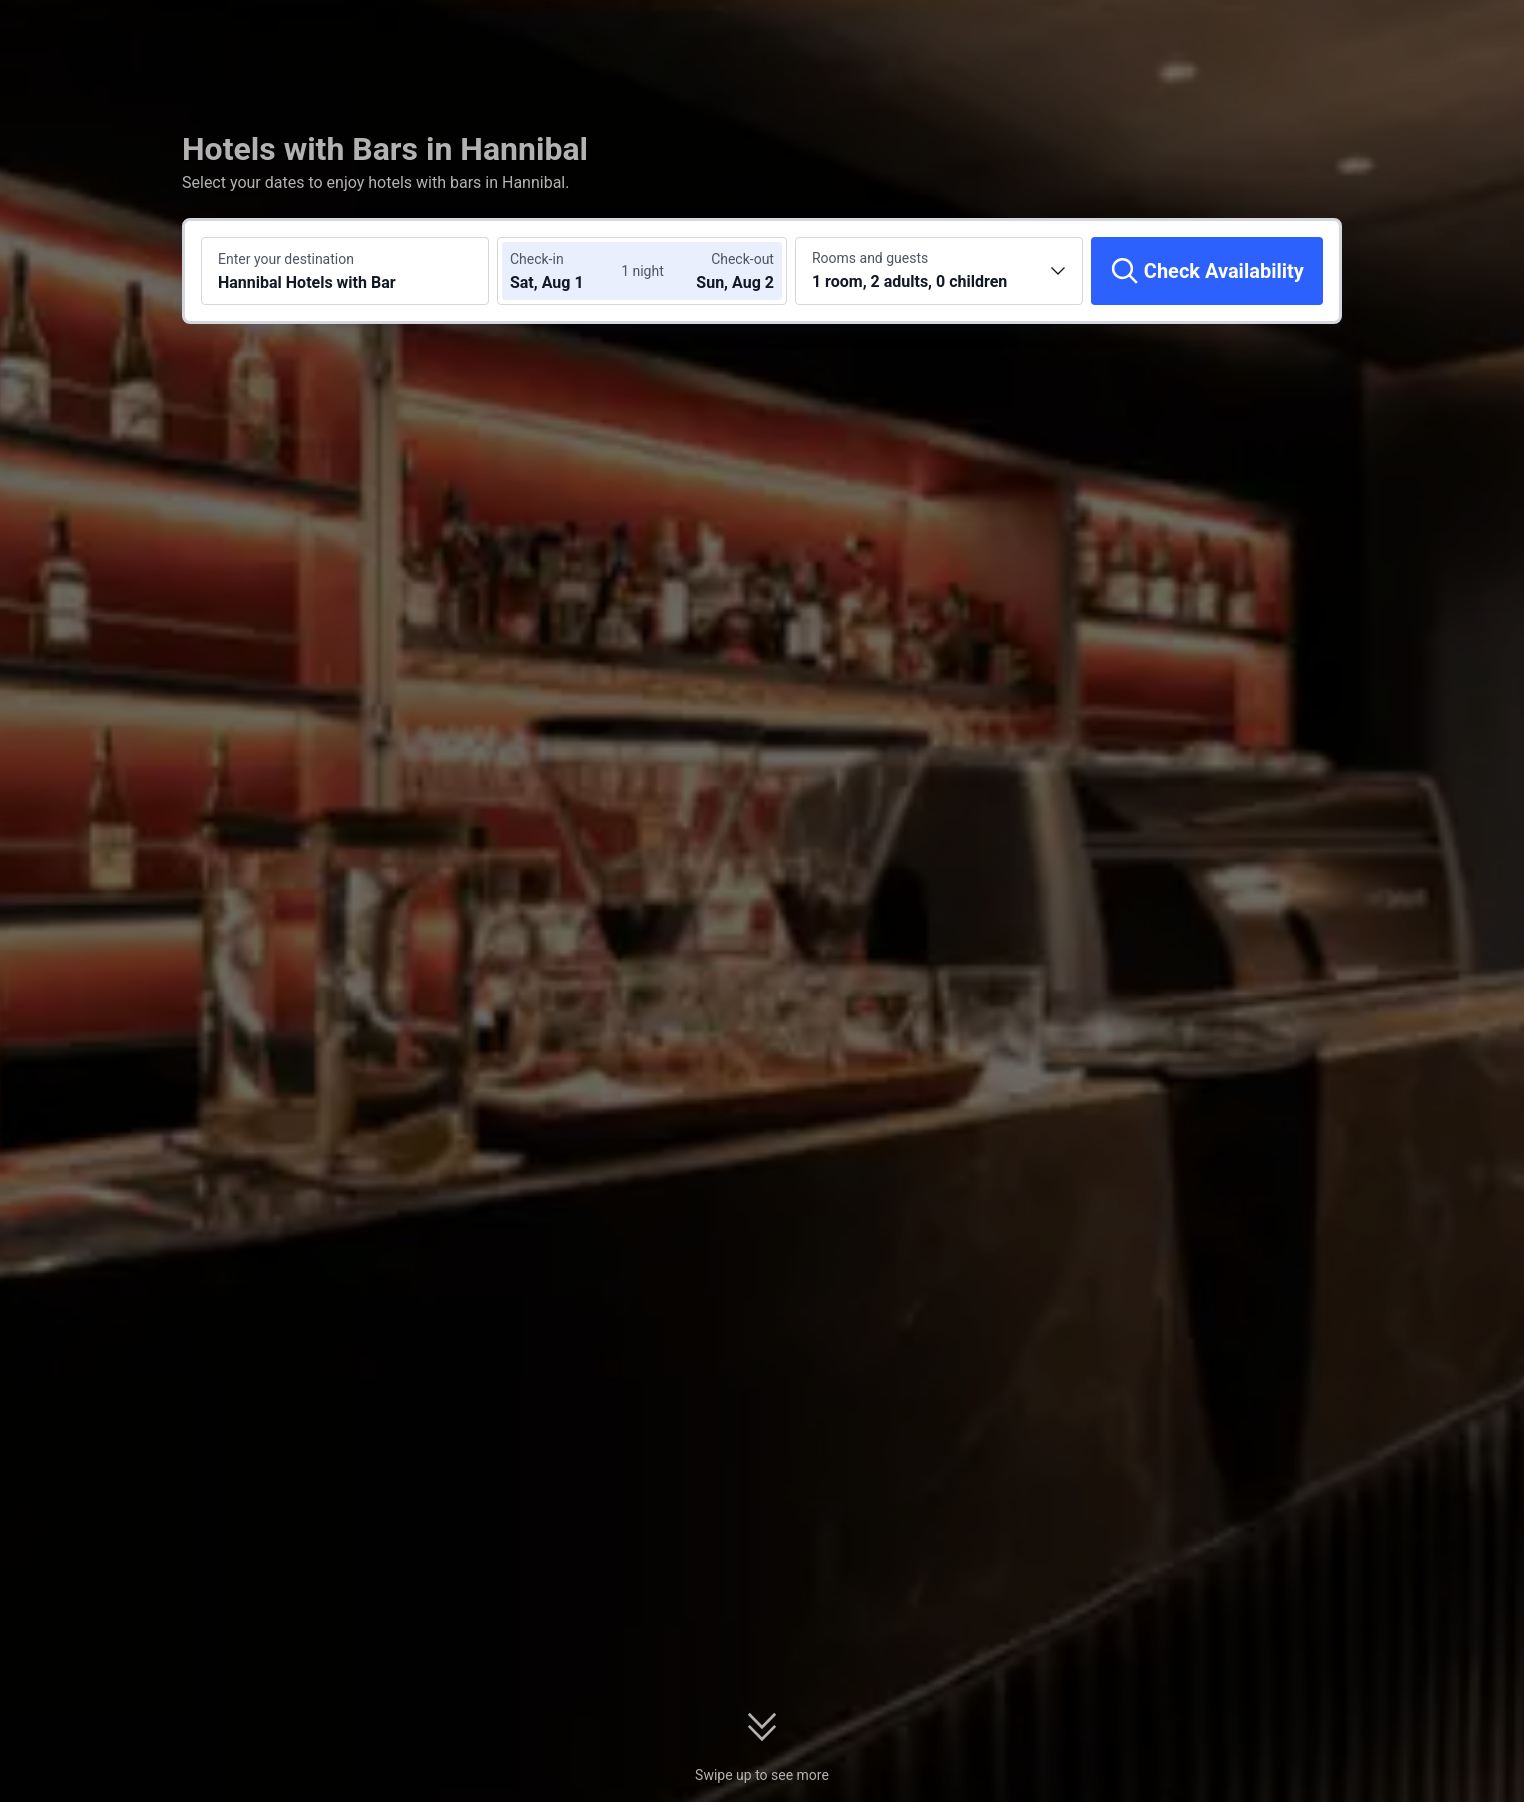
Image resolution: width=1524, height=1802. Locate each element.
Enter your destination (286, 259)
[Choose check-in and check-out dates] (570, 271)
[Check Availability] (1207, 271)
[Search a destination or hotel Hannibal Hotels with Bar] (345, 271)
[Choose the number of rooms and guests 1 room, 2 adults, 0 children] (939, 271)
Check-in (537, 259)
